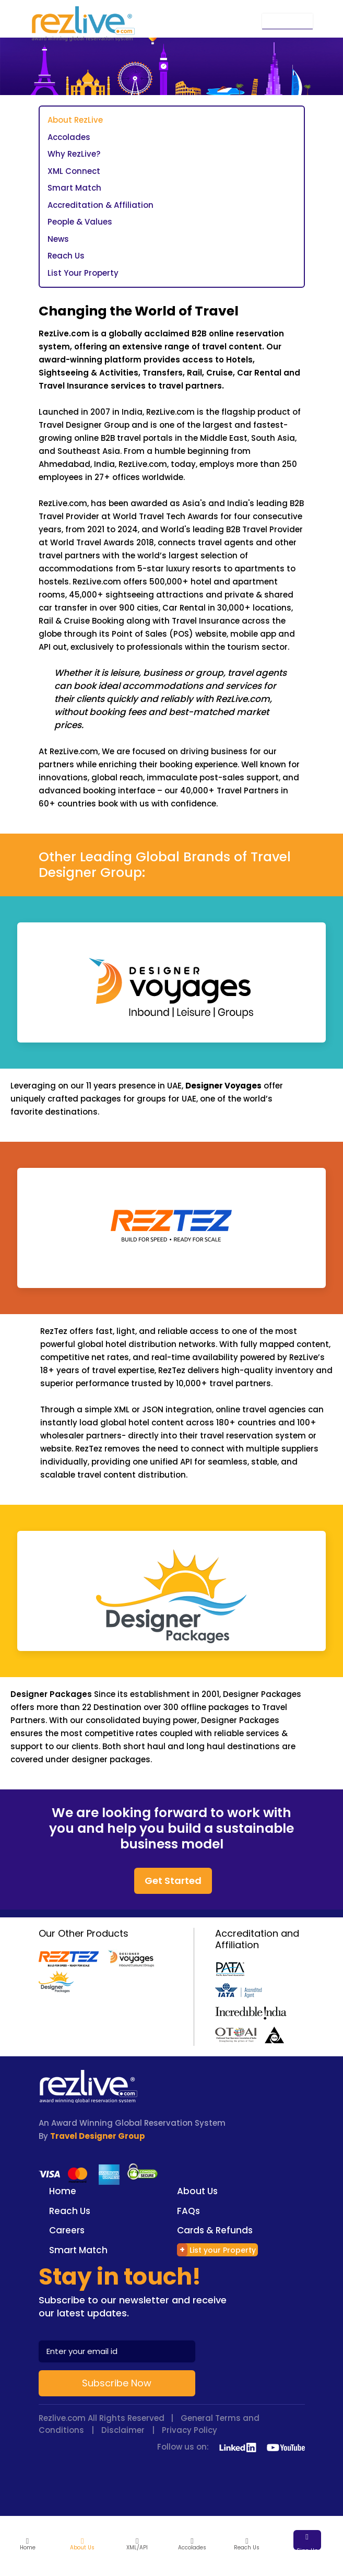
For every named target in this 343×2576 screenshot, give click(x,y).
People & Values (80, 221)
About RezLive (75, 119)
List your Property (216, 2249)
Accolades (69, 137)
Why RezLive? (74, 153)
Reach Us (66, 255)
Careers (67, 2230)
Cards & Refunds (215, 2230)
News (58, 238)
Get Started (173, 1880)
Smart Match (74, 187)
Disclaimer (123, 2430)
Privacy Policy (189, 2430)
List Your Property (83, 272)
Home (62, 2191)
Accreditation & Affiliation (100, 205)
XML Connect (74, 171)
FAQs (188, 2211)
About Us (197, 2191)
